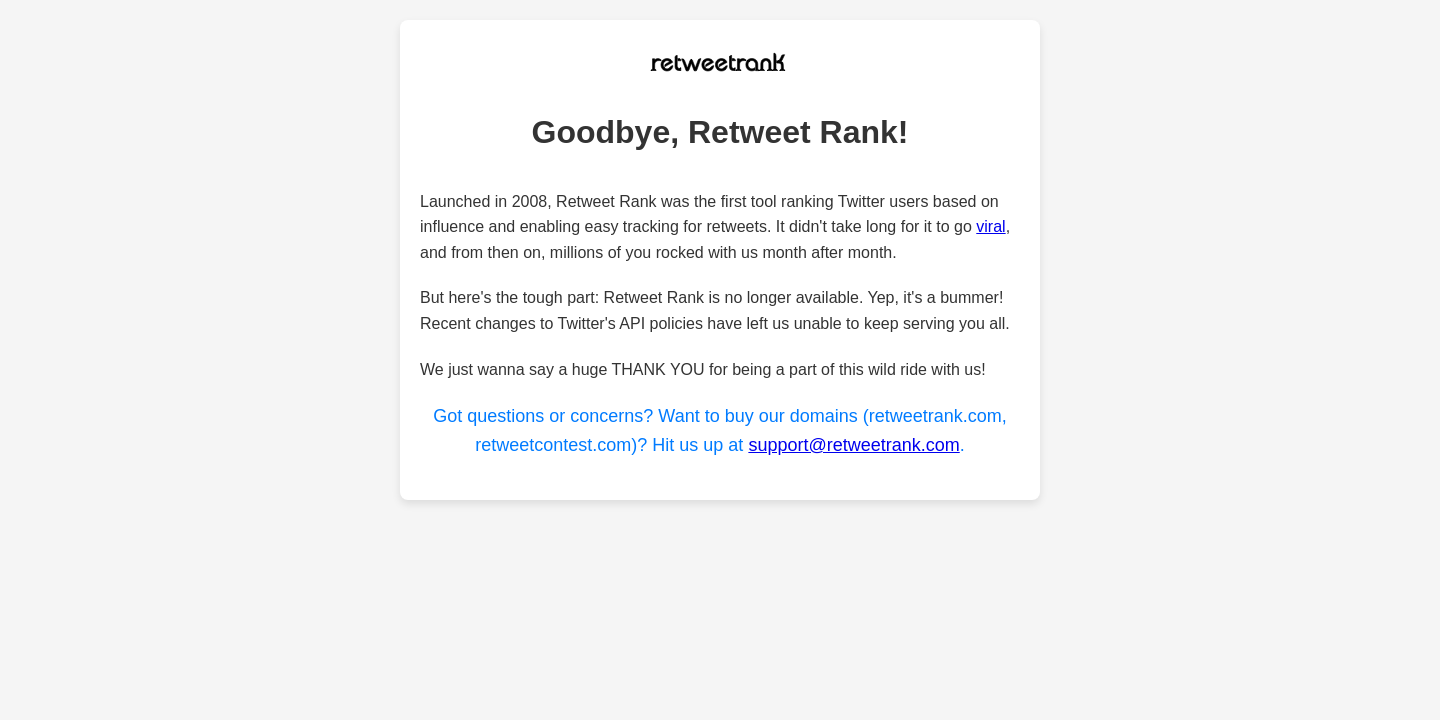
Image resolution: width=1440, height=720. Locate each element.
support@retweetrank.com (853, 445)
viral (990, 226)
